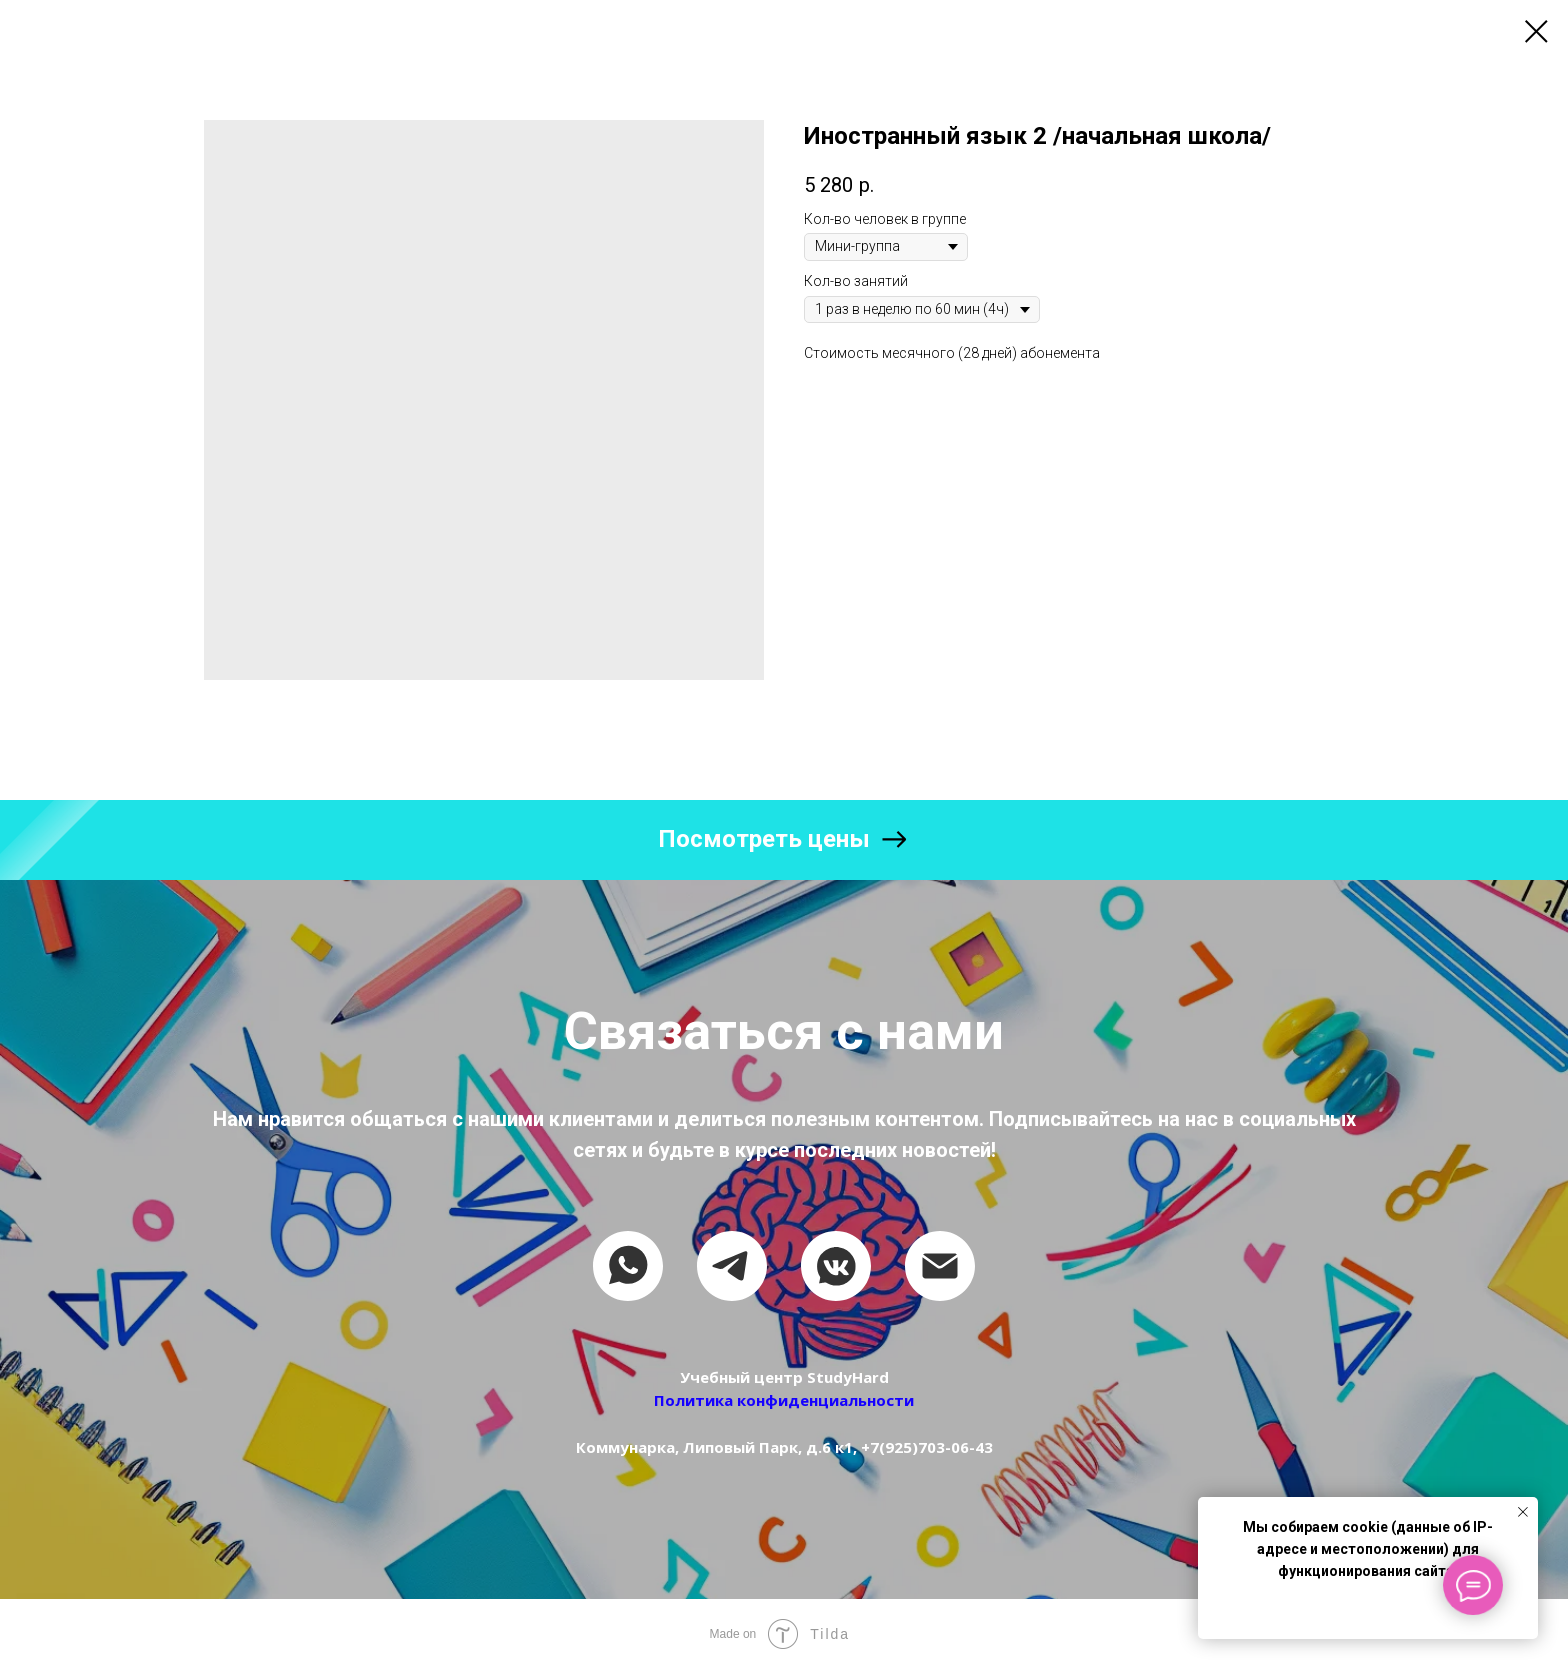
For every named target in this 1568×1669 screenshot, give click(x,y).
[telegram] (732, 1266)
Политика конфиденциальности (784, 1400)
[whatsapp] (628, 1266)
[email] (940, 1266)
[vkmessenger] (836, 1266)
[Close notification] (1523, 1512)
